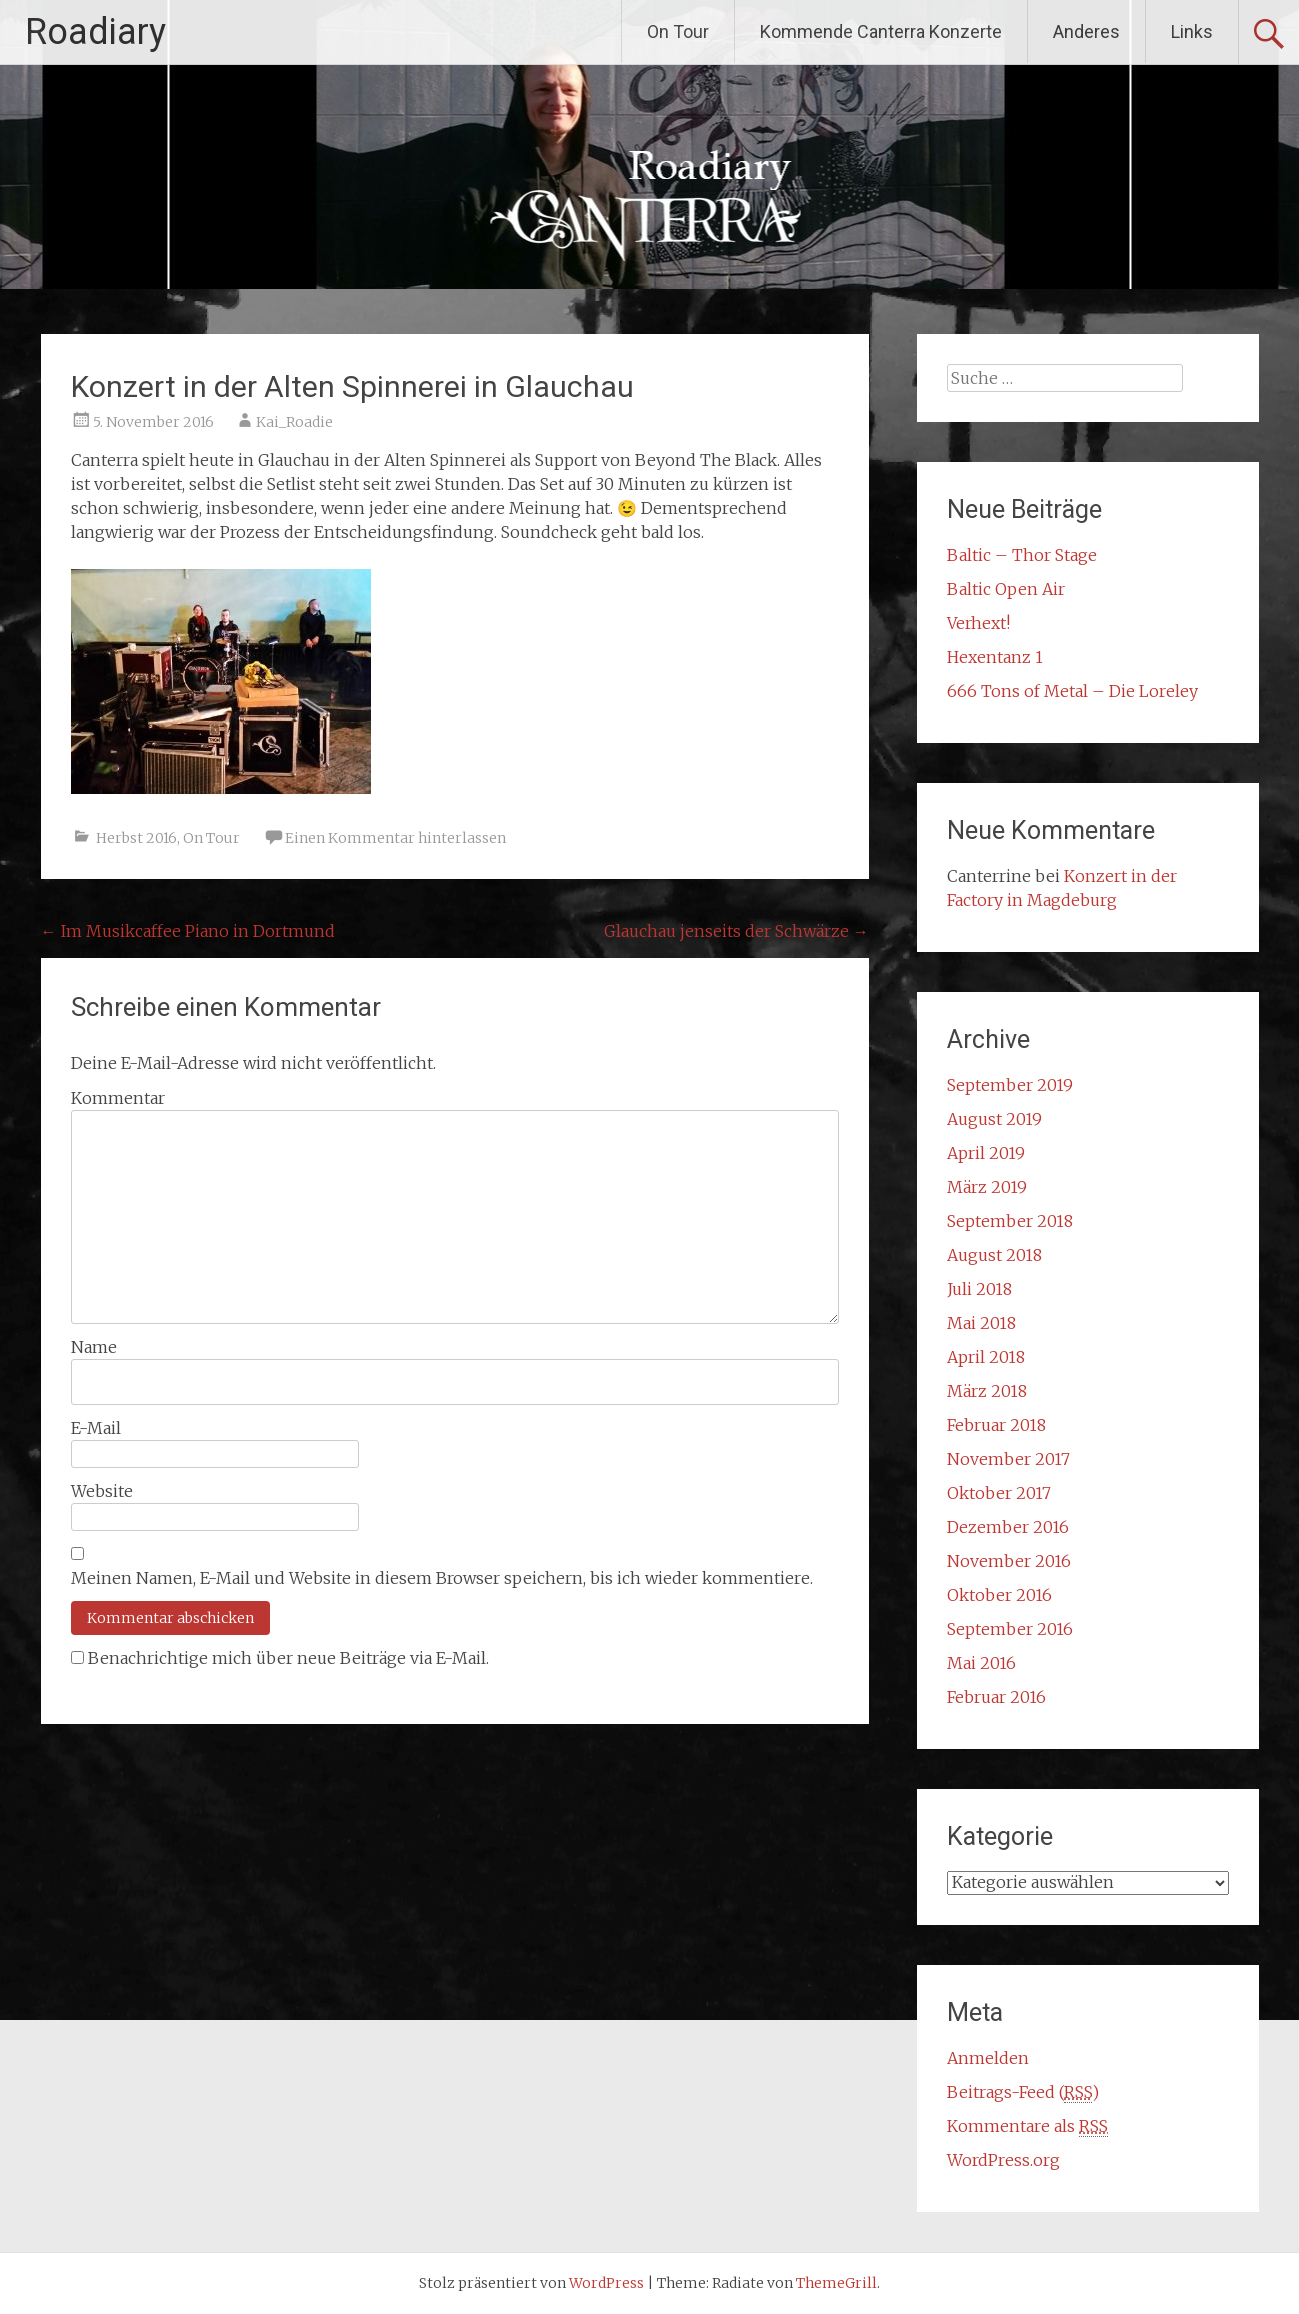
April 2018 (986, 1357)
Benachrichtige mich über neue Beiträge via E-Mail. (288, 1658)
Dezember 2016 (1008, 1527)
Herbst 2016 (136, 838)
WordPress (606, 2283)
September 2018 (1010, 1221)
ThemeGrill (836, 2283)
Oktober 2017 (999, 1493)
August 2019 (994, 1119)
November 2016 (1009, 1561)
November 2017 (1008, 1459)
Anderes (1086, 31)
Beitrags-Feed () (1023, 2092)
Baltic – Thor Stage (1022, 555)
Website (102, 1491)
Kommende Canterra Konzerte (881, 31)
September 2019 (1010, 1085)
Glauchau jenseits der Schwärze (736, 931)
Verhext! (978, 623)
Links (1192, 31)
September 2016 (1010, 1629)
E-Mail (96, 1428)
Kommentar (118, 1098)
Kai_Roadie (294, 422)
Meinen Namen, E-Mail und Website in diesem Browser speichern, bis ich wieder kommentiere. (442, 1578)
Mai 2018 (981, 1323)
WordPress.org (1003, 2160)
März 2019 (987, 1187)
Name (94, 1347)
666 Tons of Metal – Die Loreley (1072, 691)
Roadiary (95, 32)
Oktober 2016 (999, 1595)
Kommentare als (1027, 2126)
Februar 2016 (996, 1697)
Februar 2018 (996, 1425)
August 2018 (994, 1255)
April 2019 (986, 1153)
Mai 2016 (981, 1663)
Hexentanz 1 (995, 657)
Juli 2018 (979, 1289)
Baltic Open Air (1006, 589)
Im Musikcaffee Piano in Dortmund (188, 931)
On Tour (678, 31)
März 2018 (987, 1391)
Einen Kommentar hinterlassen (395, 838)
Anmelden (988, 2058)
